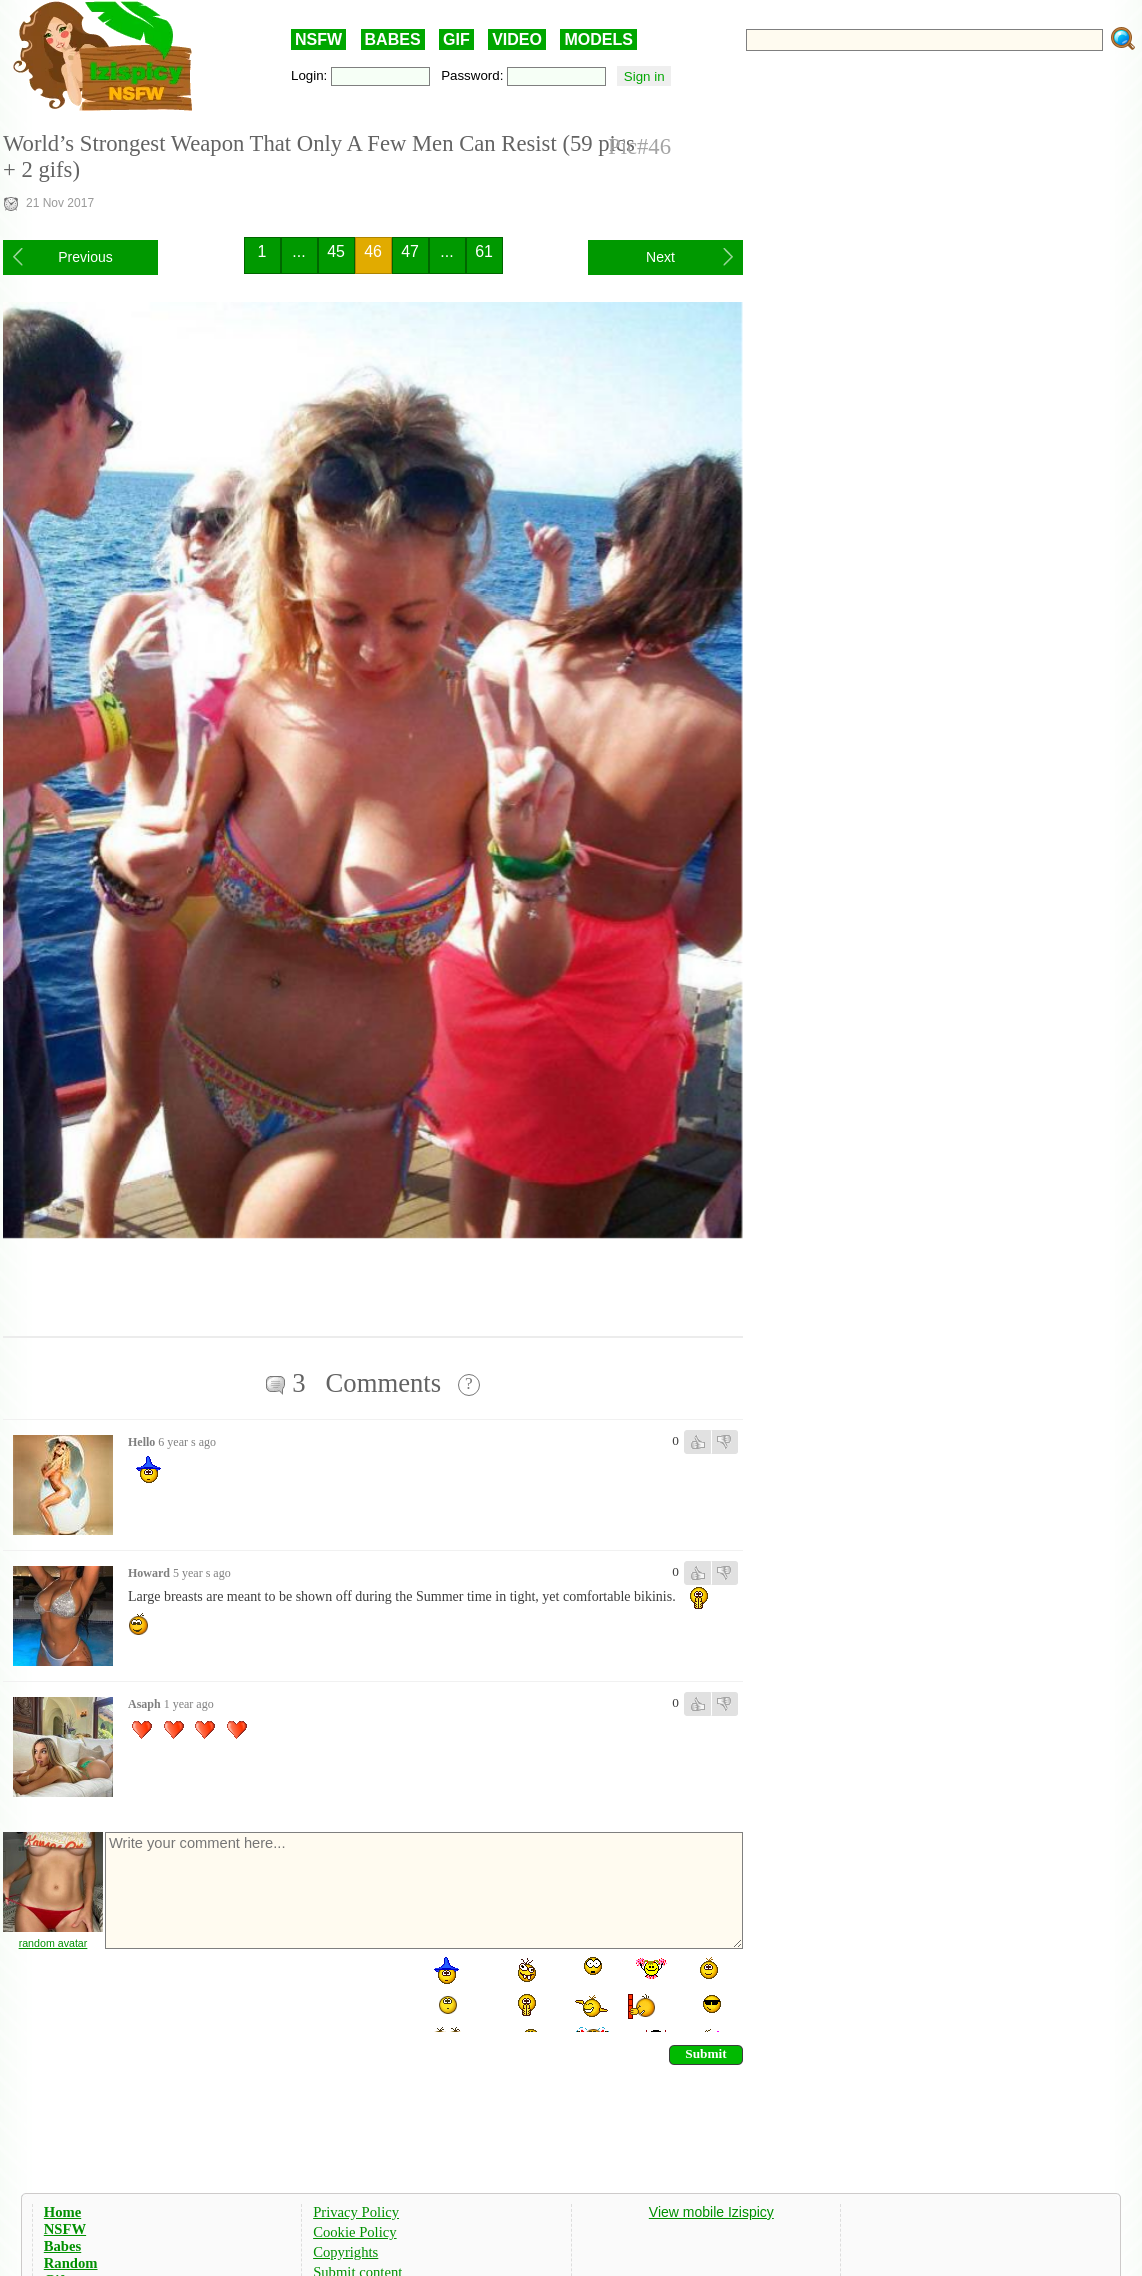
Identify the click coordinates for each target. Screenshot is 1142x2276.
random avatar (53, 1943)
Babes (62, 2246)
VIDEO (517, 39)
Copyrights (345, 2252)
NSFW (318, 39)
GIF (456, 39)
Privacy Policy (356, 2212)
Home (62, 2212)
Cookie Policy (354, 2232)
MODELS (598, 39)
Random (71, 2263)
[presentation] (255, 1993)
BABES (393, 39)
